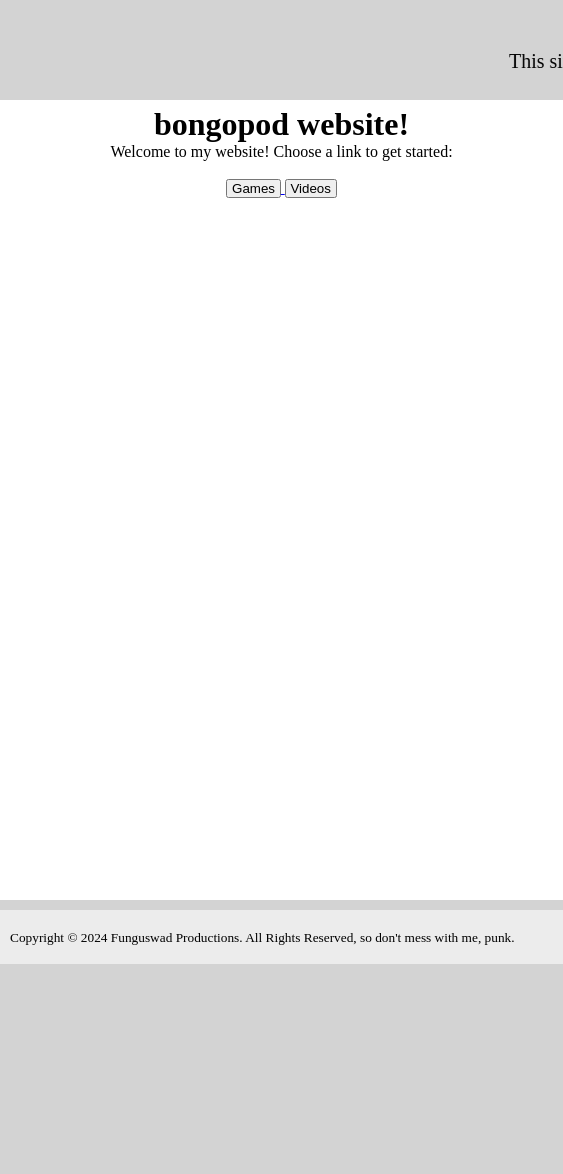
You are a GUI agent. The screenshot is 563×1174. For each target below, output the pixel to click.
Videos (311, 188)
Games (253, 188)
